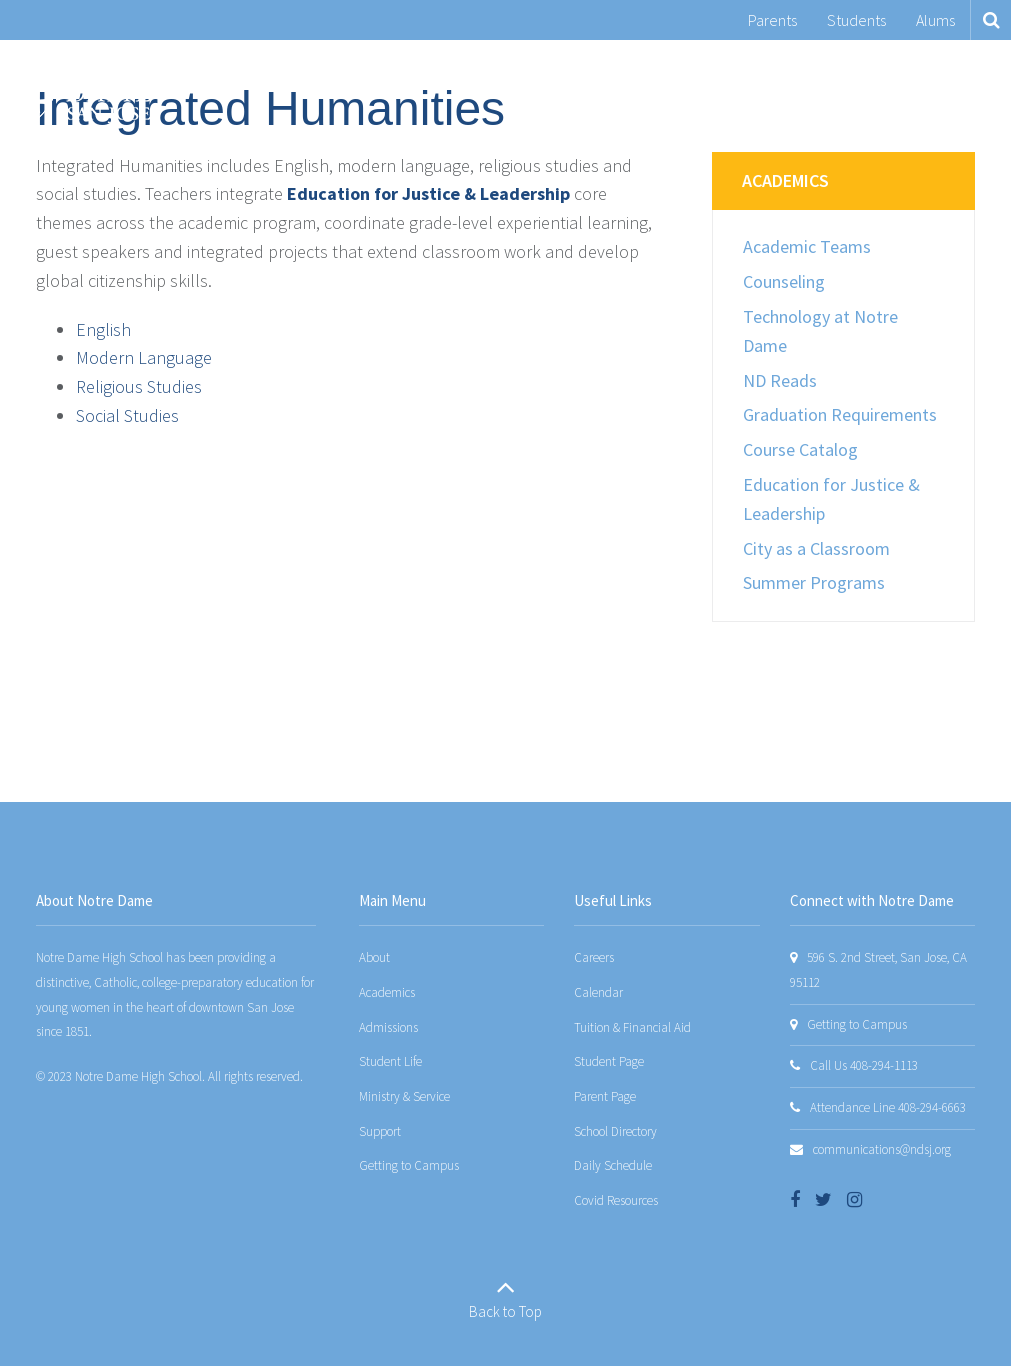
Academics (785, 180)
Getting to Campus (409, 1165)
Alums (935, 20)
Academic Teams (807, 246)
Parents (772, 20)
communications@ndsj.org (882, 1149)
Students (856, 20)
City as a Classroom (816, 548)
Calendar (598, 992)
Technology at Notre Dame (820, 331)
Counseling (784, 281)
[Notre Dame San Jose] (83, 89)
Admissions (388, 1027)
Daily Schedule (613, 1165)
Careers (594, 957)
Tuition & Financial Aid (632, 1027)
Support (380, 1131)
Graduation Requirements (840, 414)
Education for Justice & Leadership (428, 193)
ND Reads (780, 380)
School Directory (615, 1131)
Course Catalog (800, 449)
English (103, 329)
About (374, 957)
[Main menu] (971, 89)
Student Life (390, 1061)
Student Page (609, 1061)
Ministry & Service (404, 1096)
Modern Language (144, 357)
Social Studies (127, 415)
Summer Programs (814, 582)
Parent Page (605, 1096)
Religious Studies (139, 386)
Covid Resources (616, 1200)
